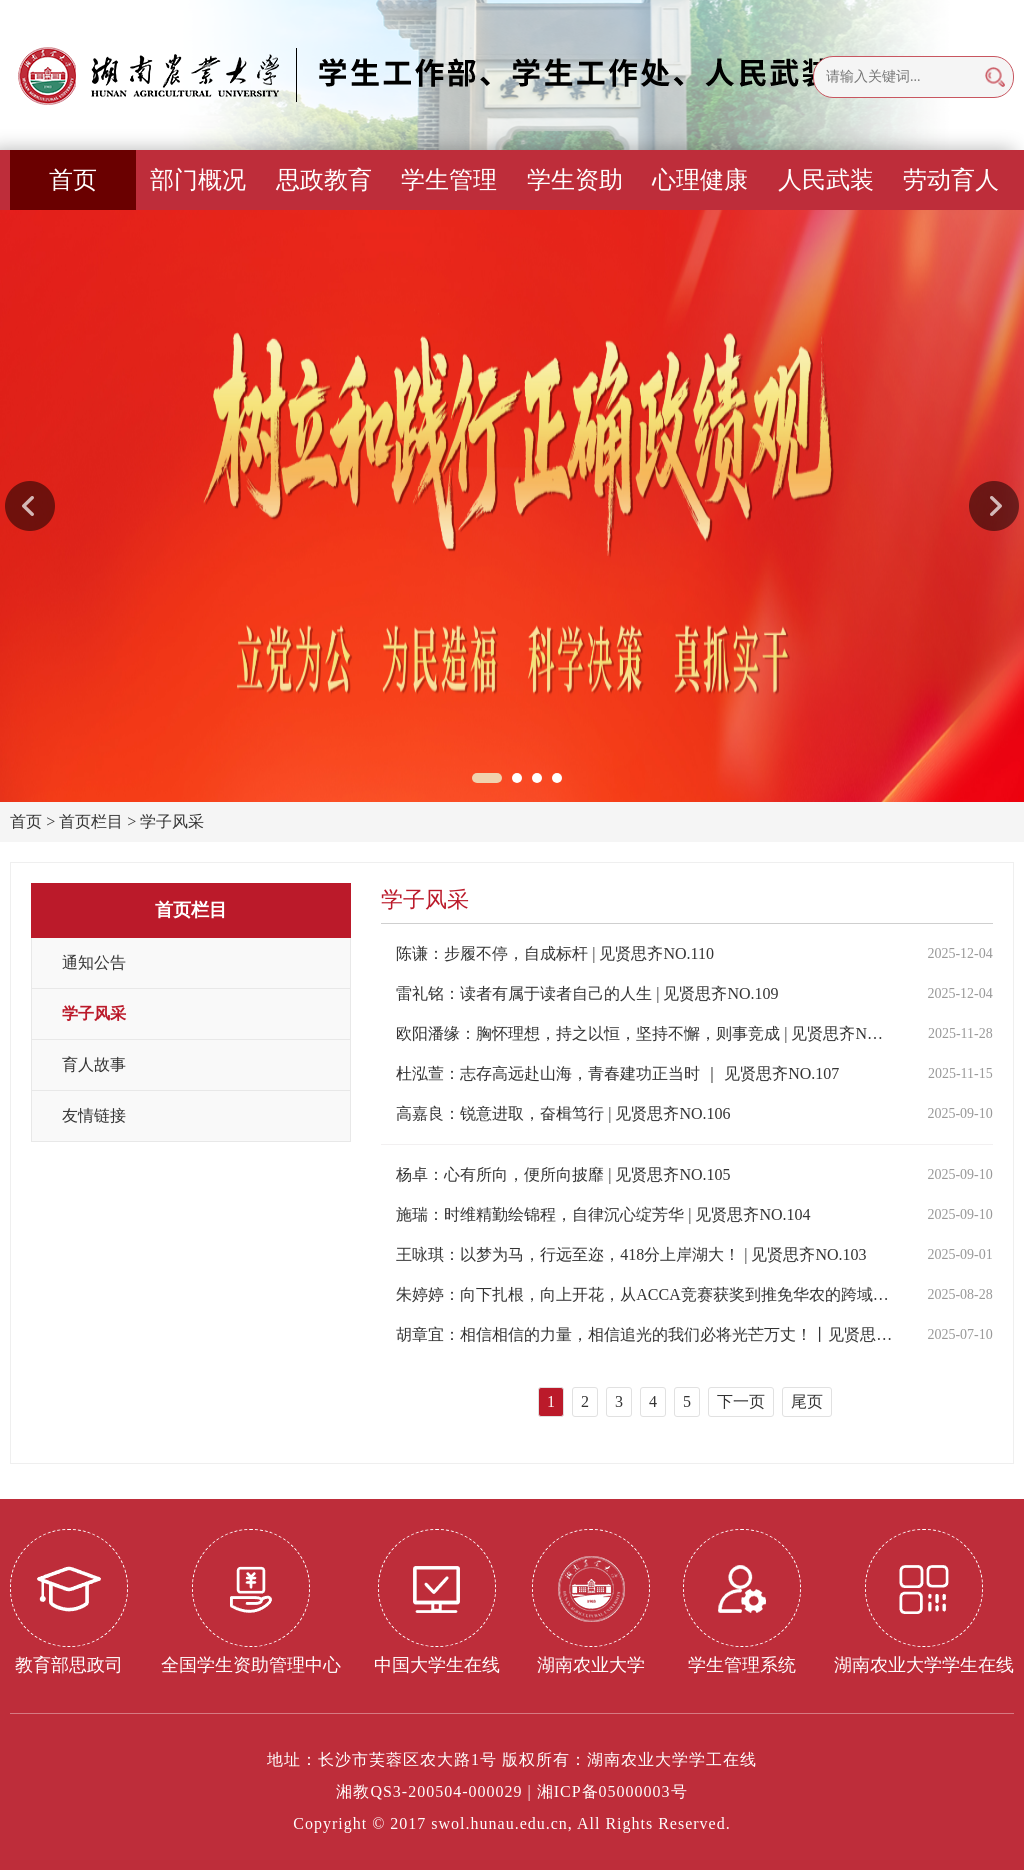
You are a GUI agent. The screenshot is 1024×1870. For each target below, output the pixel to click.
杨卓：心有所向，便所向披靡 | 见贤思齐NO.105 (563, 1174)
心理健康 (700, 180)
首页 (73, 180)
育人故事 (94, 1064)
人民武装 (826, 180)
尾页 (807, 1401)
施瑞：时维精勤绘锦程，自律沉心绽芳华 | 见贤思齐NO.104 (603, 1214)
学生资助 (575, 180)
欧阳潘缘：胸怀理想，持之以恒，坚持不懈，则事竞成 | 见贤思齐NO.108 (644, 1033)
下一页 (741, 1401)
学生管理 (449, 180)
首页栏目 (91, 821)
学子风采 (172, 821)
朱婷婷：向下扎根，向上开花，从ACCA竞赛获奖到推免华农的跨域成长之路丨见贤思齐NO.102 (644, 1294)
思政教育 (324, 180)
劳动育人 (951, 180)
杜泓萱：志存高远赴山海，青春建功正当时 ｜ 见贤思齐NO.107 (617, 1073)
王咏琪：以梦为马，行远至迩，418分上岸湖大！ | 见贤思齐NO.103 (631, 1254)
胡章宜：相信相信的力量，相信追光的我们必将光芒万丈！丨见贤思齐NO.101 (644, 1334)
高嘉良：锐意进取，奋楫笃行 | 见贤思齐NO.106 (563, 1113)
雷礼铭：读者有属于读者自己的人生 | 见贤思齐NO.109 (587, 993)
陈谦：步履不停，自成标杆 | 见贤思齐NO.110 (555, 953)
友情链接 (94, 1115)
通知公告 (94, 962)
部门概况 (198, 180)
